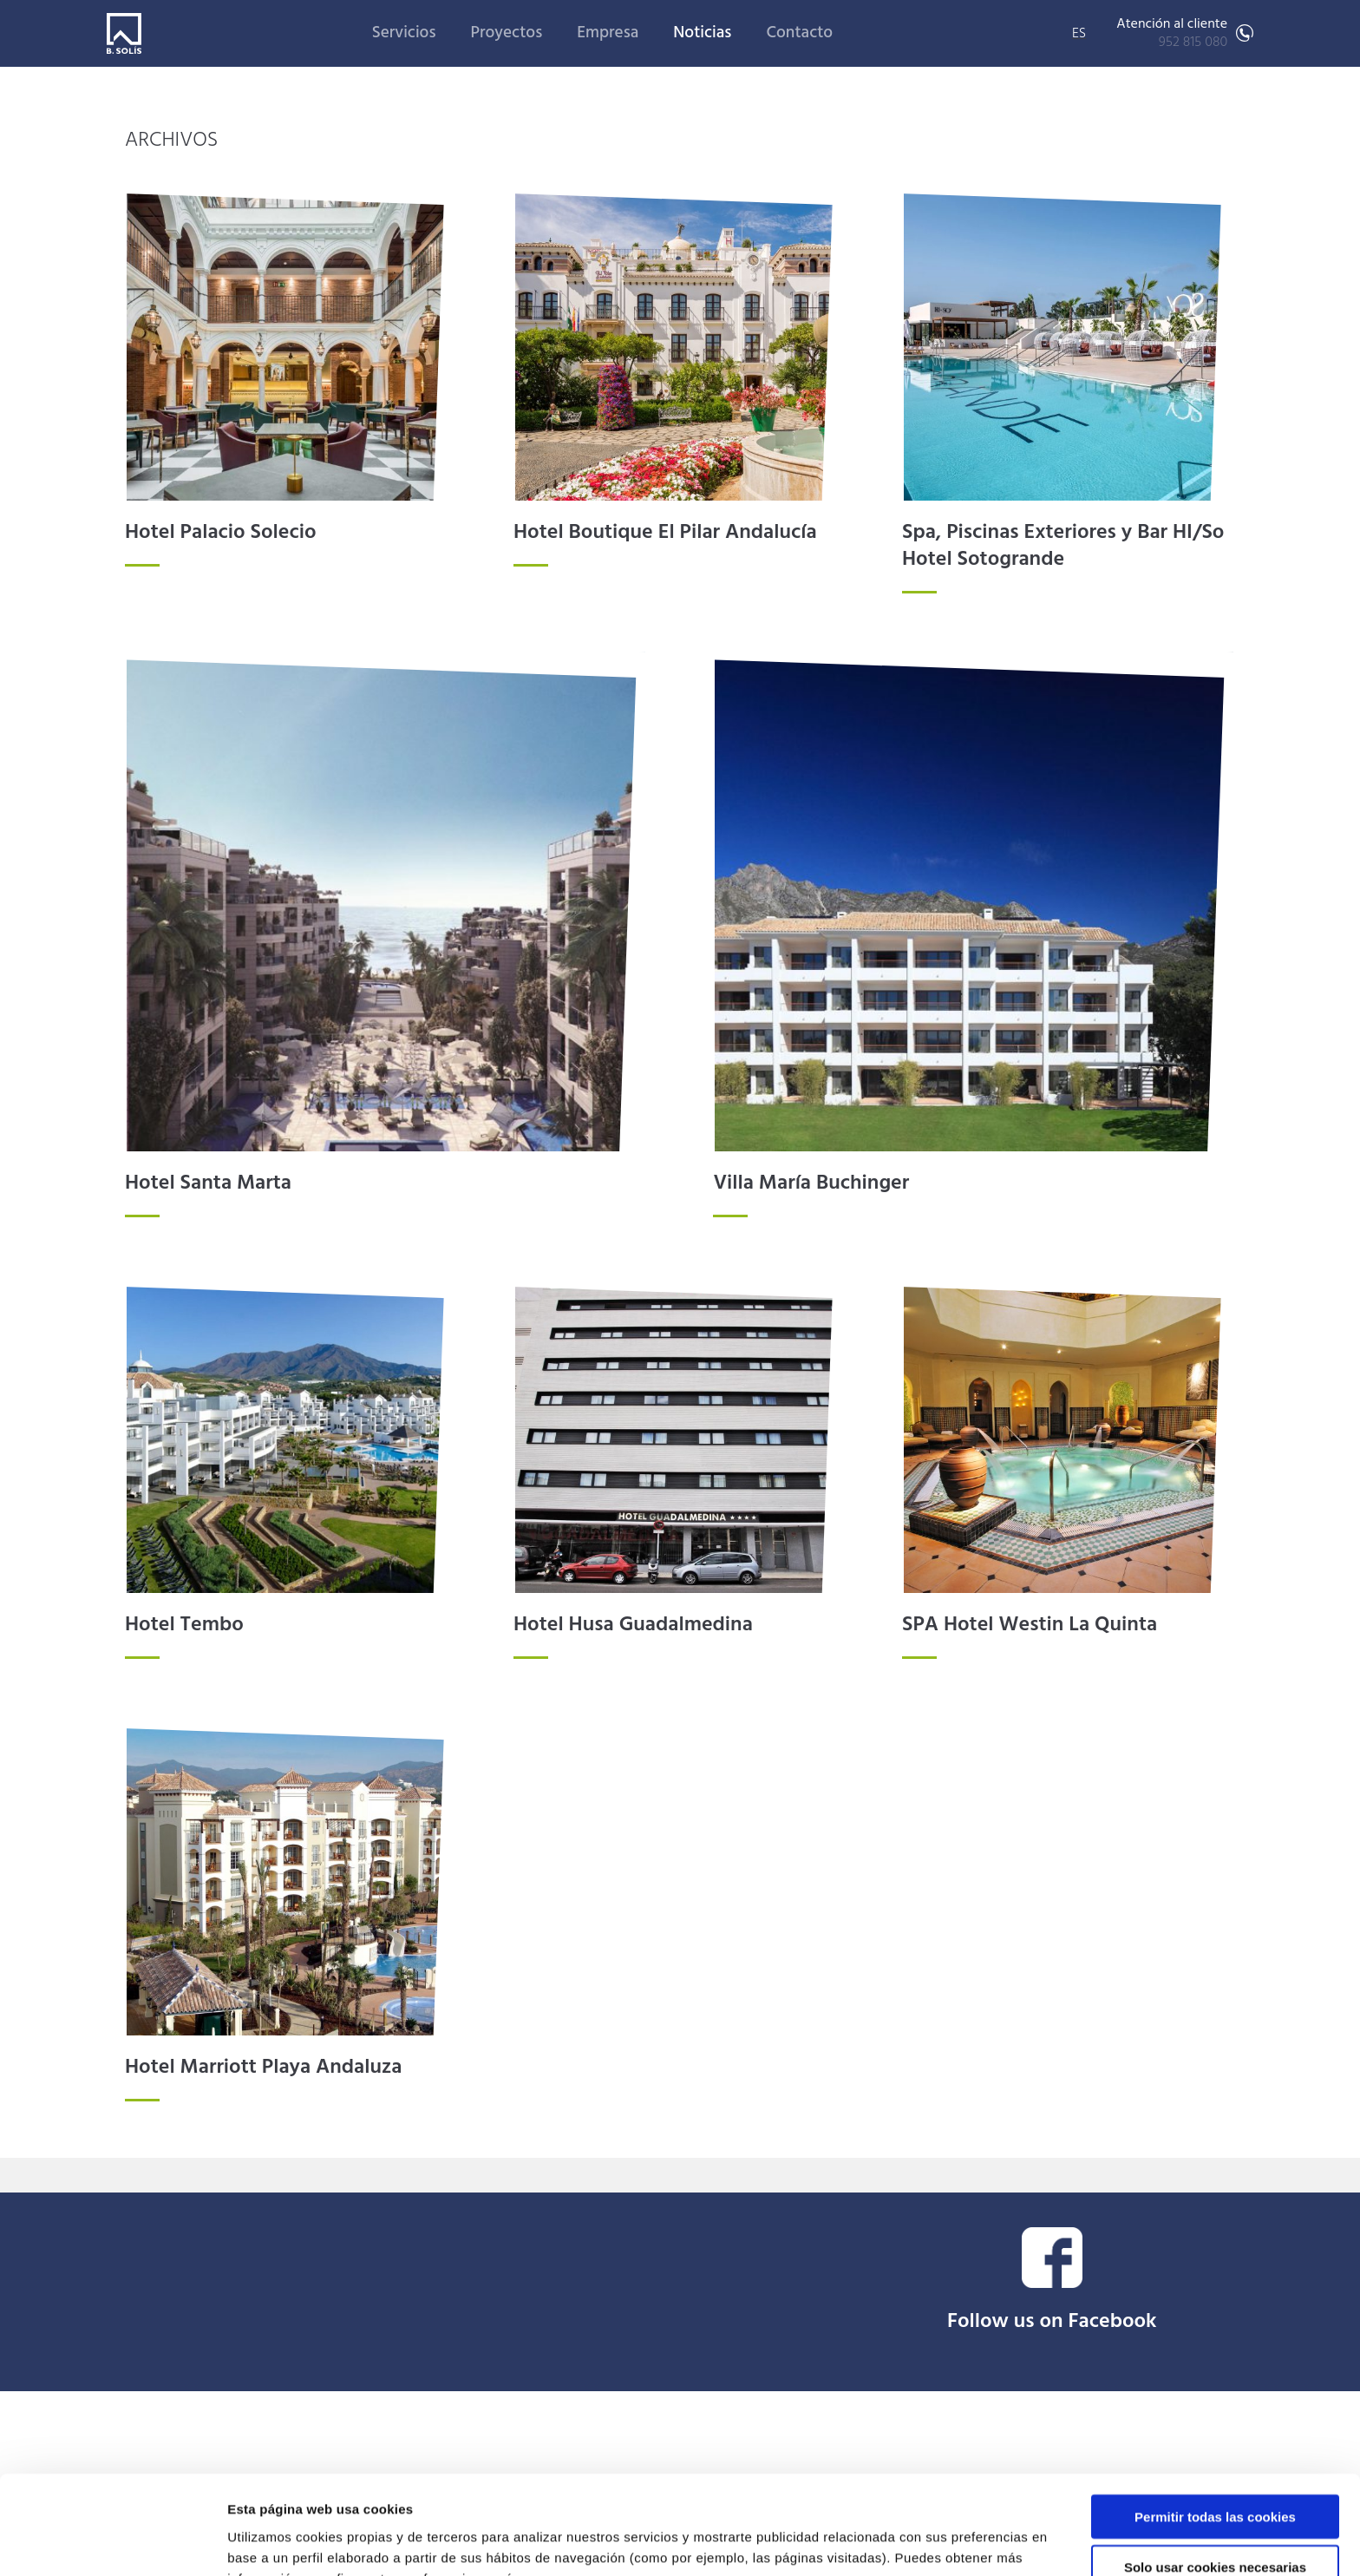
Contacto (799, 33)
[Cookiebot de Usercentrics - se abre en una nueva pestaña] (112, 2542)
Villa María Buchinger (811, 1183)
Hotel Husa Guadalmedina (633, 1625)
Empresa (607, 33)
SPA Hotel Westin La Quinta (1029, 1625)
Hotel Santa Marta (208, 1183)
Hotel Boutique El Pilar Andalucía (665, 532)
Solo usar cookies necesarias (1215, 2475)
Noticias (702, 33)
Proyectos (506, 33)
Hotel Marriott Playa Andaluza (263, 2067)
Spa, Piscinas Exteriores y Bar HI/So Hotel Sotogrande (1063, 546)
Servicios (404, 33)
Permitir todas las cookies (1215, 2423)
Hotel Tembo (184, 1625)
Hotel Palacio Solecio (221, 532)
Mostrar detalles (932, 2541)
